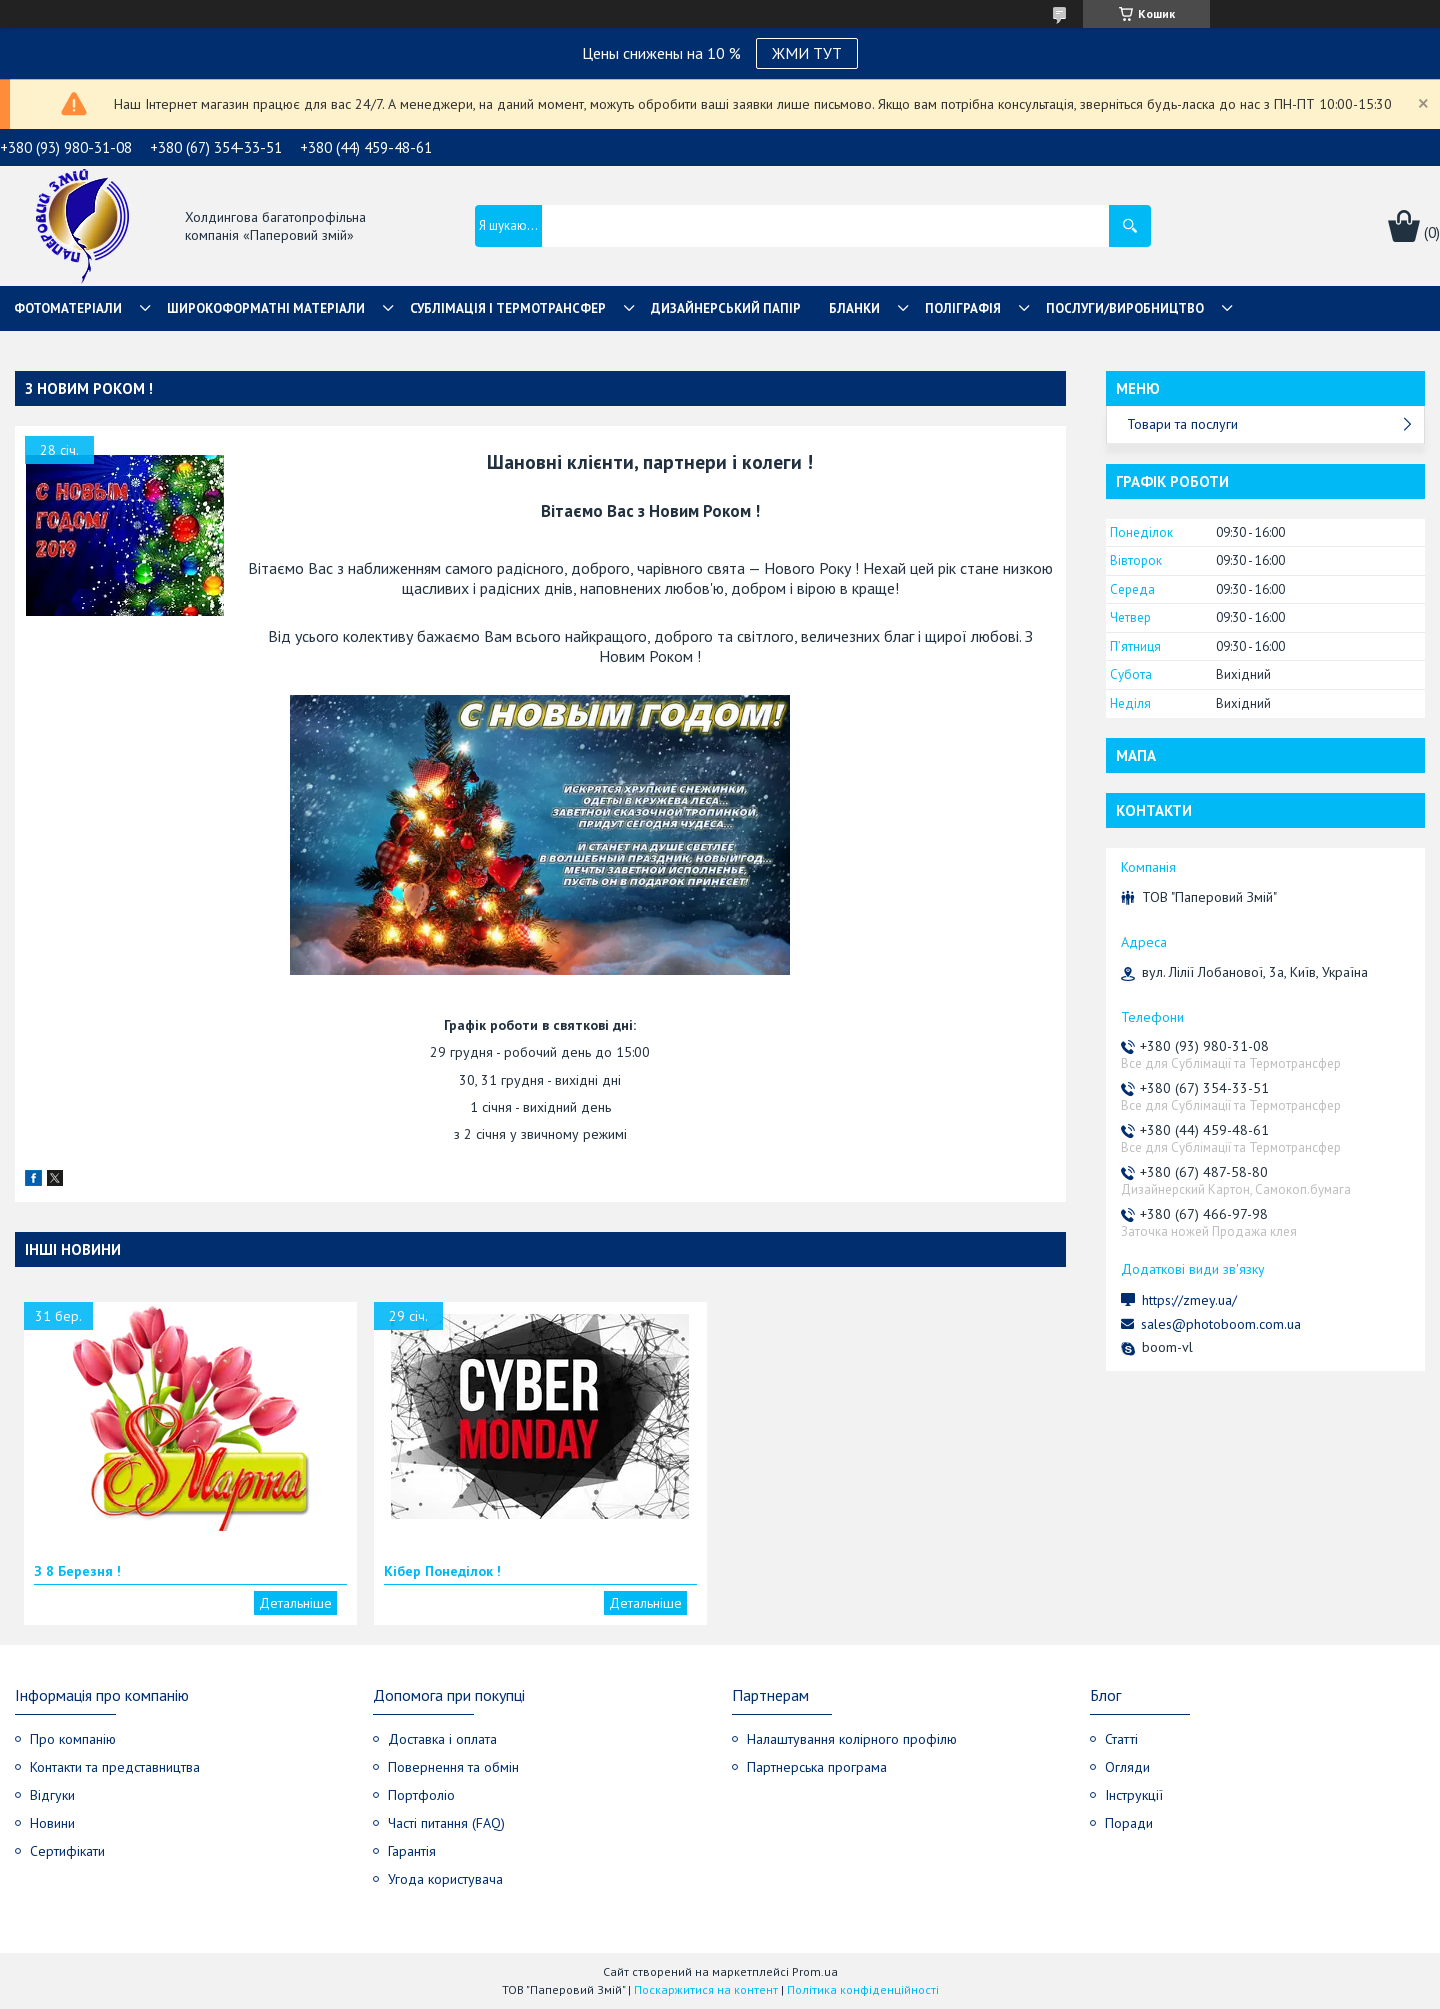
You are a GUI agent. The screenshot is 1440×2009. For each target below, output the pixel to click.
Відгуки (52, 1795)
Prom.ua (815, 1971)
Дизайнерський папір (726, 308)
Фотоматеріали (68, 308)
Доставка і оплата (442, 1739)
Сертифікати (67, 1851)
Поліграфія (963, 308)
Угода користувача (445, 1879)
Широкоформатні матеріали (266, 308)
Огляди (1127, 1767)
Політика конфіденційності (863, 1989)
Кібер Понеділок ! (442, 1571)
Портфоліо (421, 1795)
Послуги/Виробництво (1125, 308)
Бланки (854, 308)
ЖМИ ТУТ (807, 53)
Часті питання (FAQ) (446, 1823)
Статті (1121, 1739)
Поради (1129, 1823)
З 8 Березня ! (77, 1571)
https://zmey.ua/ (1189, 1300)
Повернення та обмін (453, 1767)
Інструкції (1134, 1795)
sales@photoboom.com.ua (1221, 1324)
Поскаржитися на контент (706, 1989)
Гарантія (412, 1851)
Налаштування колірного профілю (852, 1739)
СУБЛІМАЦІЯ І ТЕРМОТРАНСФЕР (508, 308)
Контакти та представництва (115, 1767)
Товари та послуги (1182, 424)
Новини (52, 1823)
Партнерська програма (817, 1767)
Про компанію (73, 1739)
